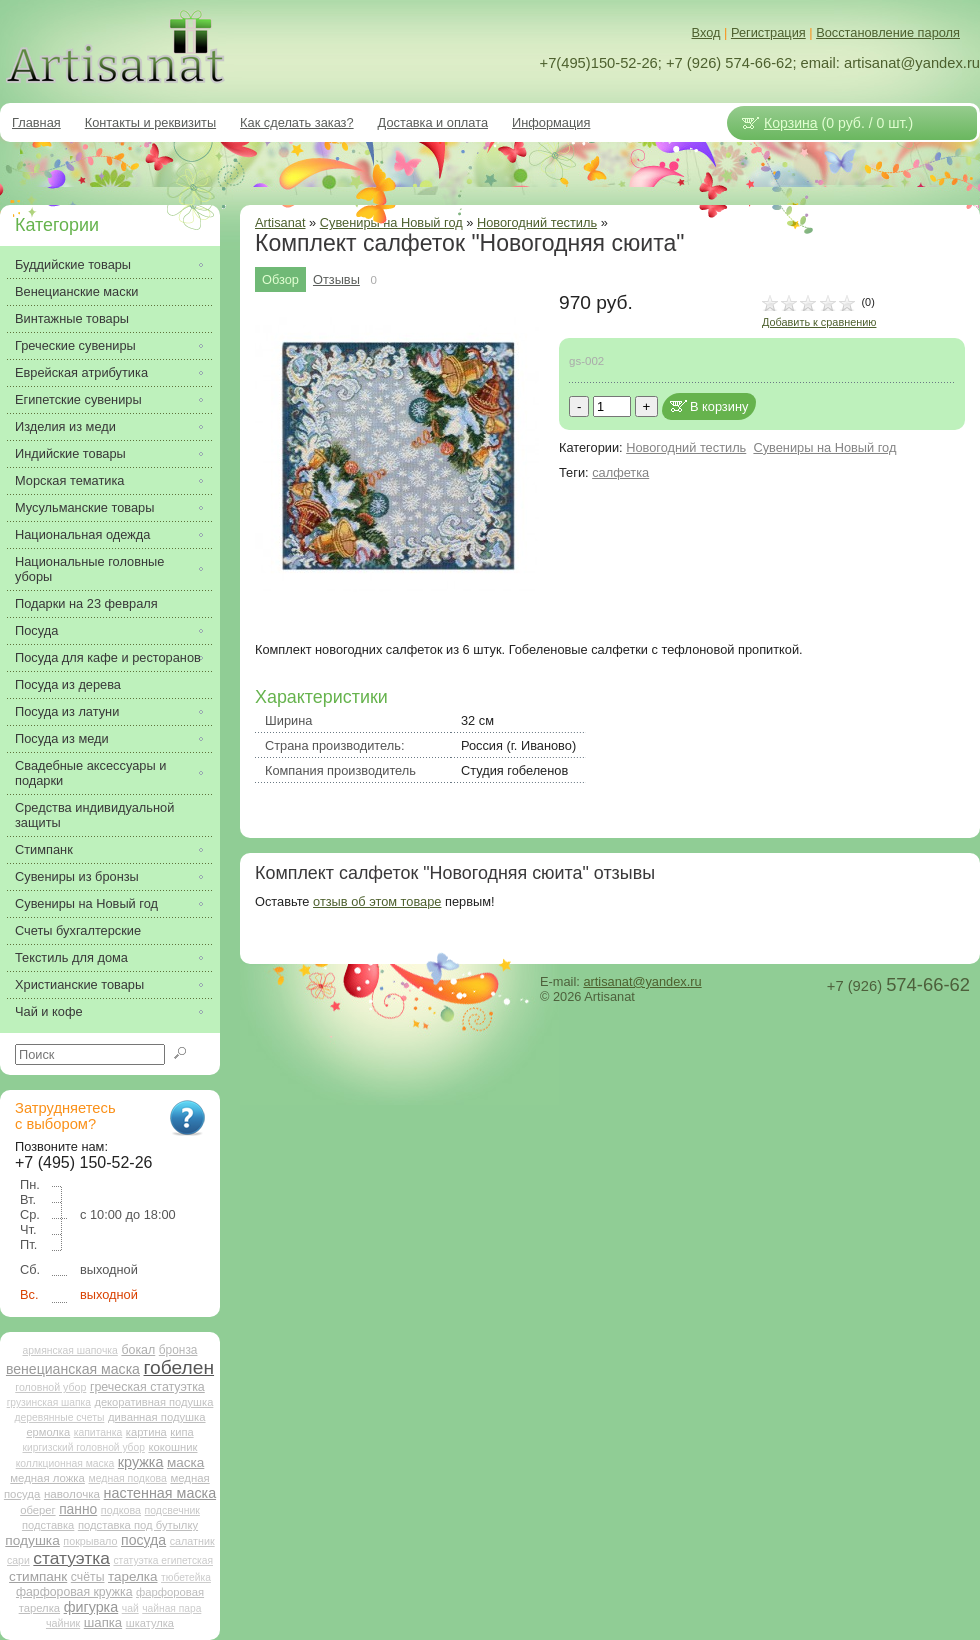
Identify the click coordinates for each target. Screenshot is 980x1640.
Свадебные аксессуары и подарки (90, 773)
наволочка (72, 1493)
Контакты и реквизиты (150, 122)
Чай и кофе (49, 1011)
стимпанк (38, 1576)
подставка (48, 1525)
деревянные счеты (59, 1417)
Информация (551, 122)
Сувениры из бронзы (77, 876)
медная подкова (127, 1478)
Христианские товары (79, 984)
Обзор (280, 279)
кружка (141, 1462)
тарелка (132, 1576)
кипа (181, 1432)
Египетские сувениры (78, 399)
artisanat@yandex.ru (642, 981)
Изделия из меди (65, 426)
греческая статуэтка (147, 1387)
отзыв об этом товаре (377, 901)
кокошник (172, 1447)
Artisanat (280, 222)
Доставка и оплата (433, 122)
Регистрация (768, 32)
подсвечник (172, 1510)
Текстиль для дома (71, 957)
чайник (63, 1623)
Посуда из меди (62, 738)
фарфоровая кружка (74, 1592)
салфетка (620, 472)
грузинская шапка (49, 1402)
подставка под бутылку (138, 1525)
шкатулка (150, 1623)
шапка (103, 1622)
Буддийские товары (73, 264)
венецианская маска (73, 1369)
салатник (192, 1541)
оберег (37, 1510)
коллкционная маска (65, 1463)
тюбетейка (186, 1577)
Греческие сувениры (75, 345)
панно (78, 1509)
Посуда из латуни (67, 711)
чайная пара (171, 1608)
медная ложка (47, 1478)
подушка (32, 1540)
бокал (138, 1350)
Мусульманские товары (84, 507)
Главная (36, 122)
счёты (88, 1577)
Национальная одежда (82, 534)
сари (18, 1560)
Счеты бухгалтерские (78, 930)
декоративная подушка (153, 1402)
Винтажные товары (72, 318)
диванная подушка (157, 1417)
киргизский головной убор (84, 1447)
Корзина (791, 123)
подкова (121, 1510)
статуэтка (71, 1558)
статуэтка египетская (163, 1560)
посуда (143, 1540)
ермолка (48, 1432)
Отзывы (336, 279)
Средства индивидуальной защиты (94, 815)
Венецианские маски (76, 291)
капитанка (98, 1432)
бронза (178, 1350)
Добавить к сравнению (819, 322)
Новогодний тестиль (537, 222)
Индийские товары (70, 453)
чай (130, 1608)
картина (146, 1432)
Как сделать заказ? (297, 122)
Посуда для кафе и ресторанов (108, 657)
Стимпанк (44, 849)
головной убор (50, 1387)
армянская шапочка (70, 1350)
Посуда (36, 630)
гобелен (179, 1367)
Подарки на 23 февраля (86, 603)
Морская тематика (69, 480)
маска (185, 1462)
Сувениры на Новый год (824, 447)
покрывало (90, 1541)
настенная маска (160, 1493)
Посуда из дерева (68, 684)
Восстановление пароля (888, 32)
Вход (706, 32)
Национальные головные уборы (89, 569)
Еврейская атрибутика (81, 372)
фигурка (91, 1607)
